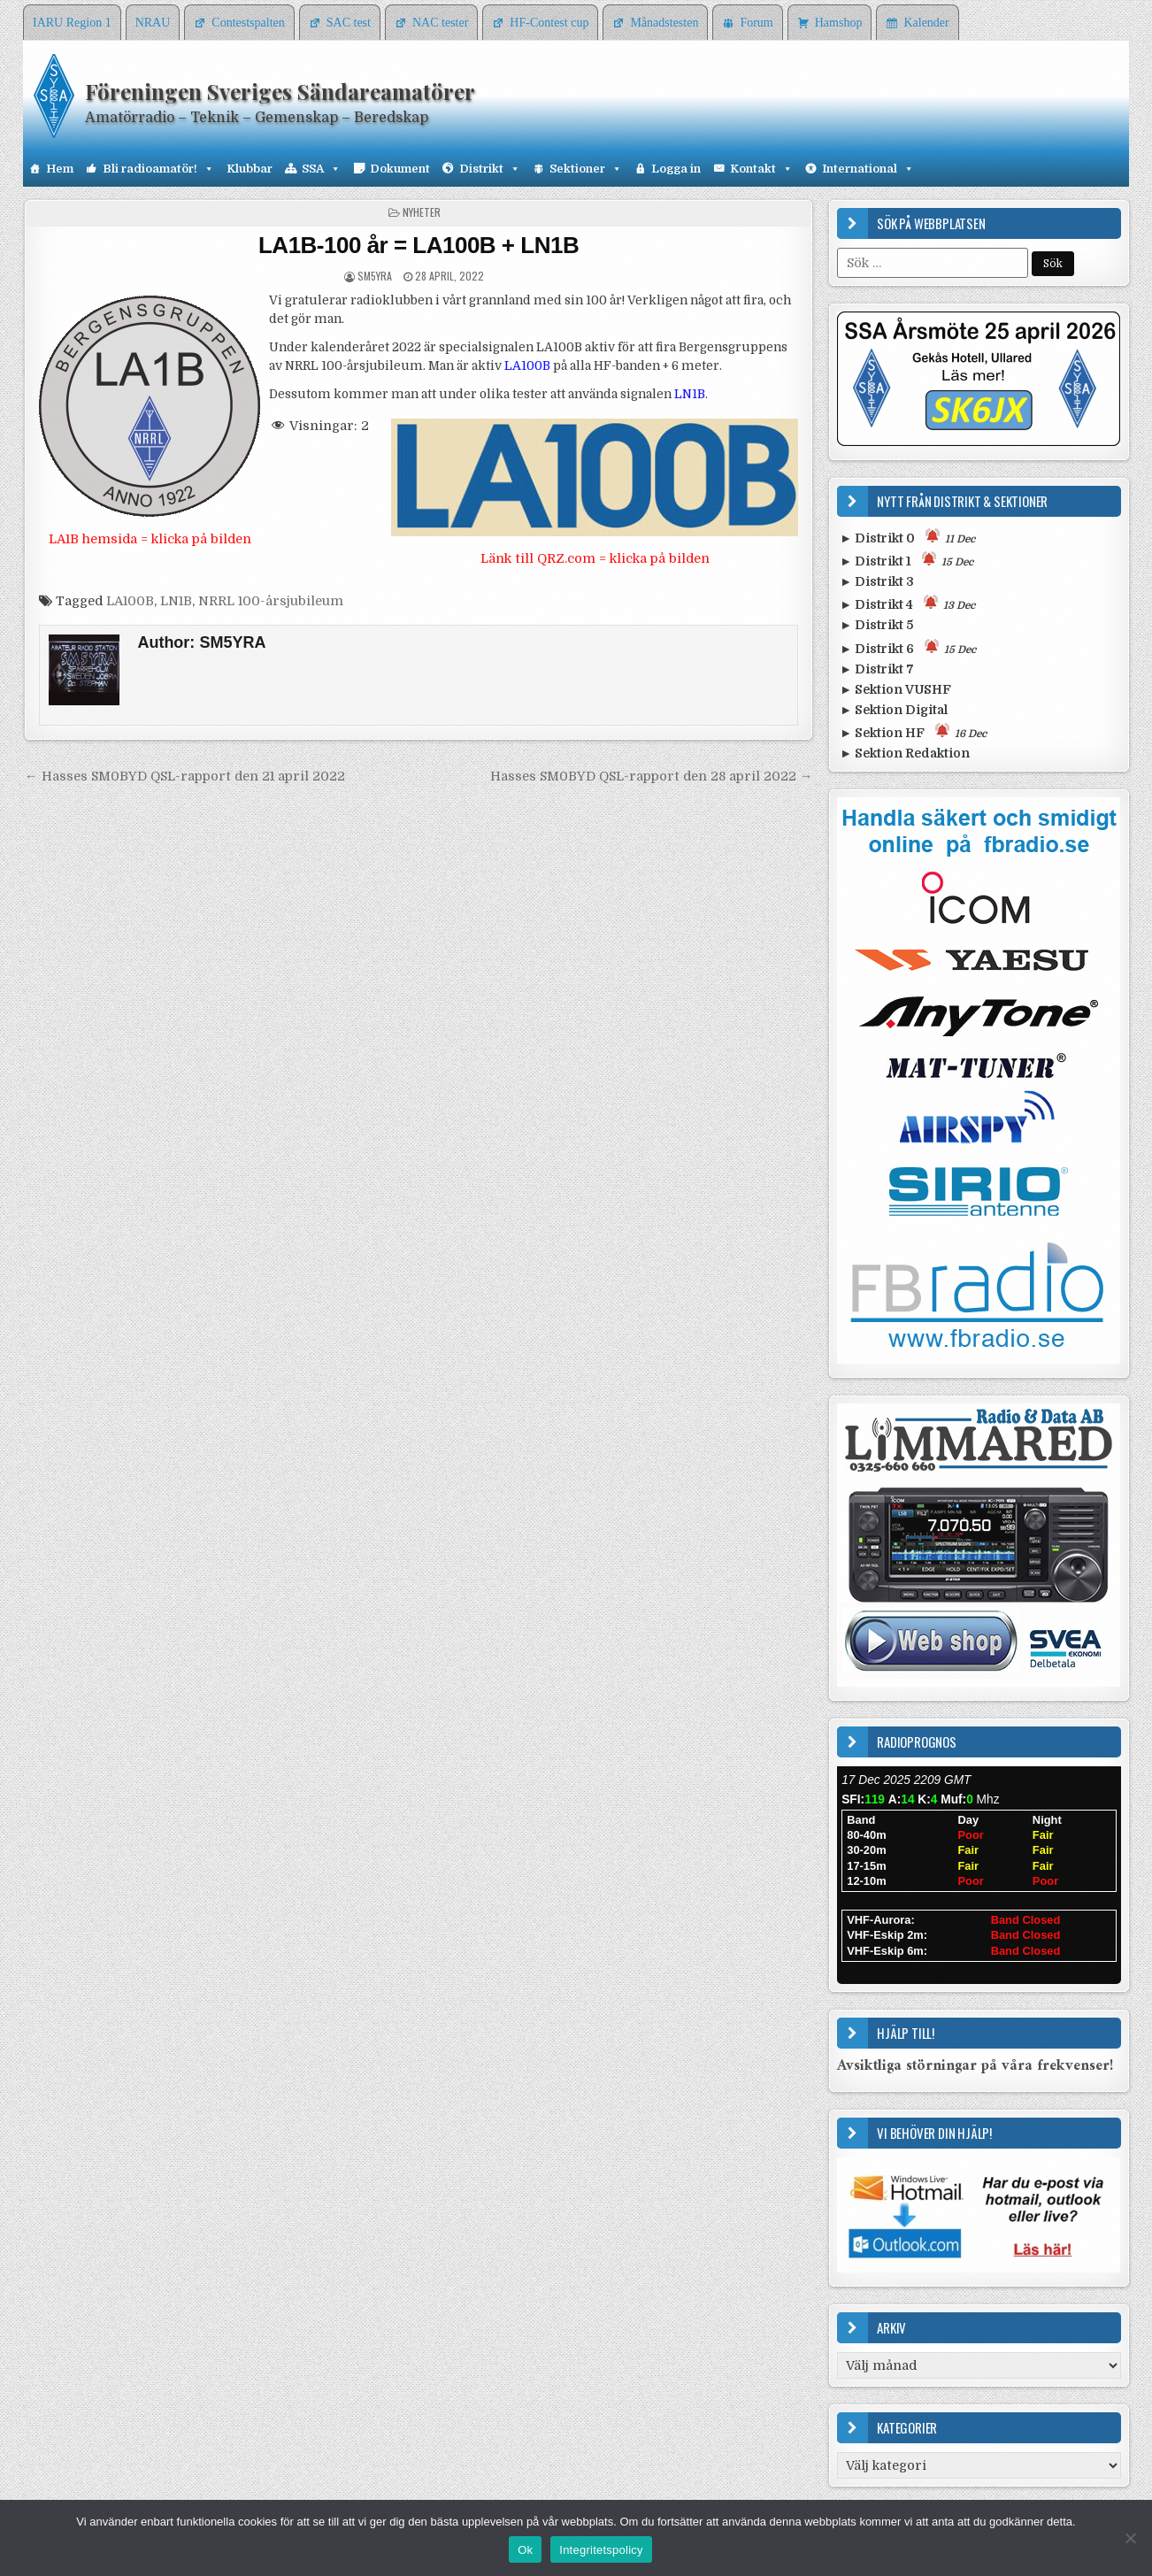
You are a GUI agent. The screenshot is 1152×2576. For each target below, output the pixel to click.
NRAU (153, 22)
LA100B (130, 601)
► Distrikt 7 (877, 669)
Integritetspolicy (601, 2550)
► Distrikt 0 (907, 536)
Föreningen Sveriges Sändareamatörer (280, 91)
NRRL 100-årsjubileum (270, 601)
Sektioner (585, 169)
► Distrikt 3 (877, 581)
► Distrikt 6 (908, 647)
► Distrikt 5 (876, 625)
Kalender (925, 22)
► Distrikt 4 (907, 603)
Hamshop (839, 22)
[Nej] (1130, 2538)
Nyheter (422, 211)
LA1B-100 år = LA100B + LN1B (418, 245)
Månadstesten (664, 22)
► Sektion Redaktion (905, 753)
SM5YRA (374, 275)
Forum (756, 22)
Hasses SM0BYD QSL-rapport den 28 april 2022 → (651, 776)
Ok (525, 2550)
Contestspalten (247, 22)
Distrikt (489, 169)
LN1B (176, 601)
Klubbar (250, 168)
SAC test (348, 22)
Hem (59, 168)
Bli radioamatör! (158, 169)
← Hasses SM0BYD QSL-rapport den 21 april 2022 (184, 776)
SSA (321, 169)
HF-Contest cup (549, 22)
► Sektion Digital (894, 710)
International (868, 169)
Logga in (676, 168)
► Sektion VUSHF (895, 689)
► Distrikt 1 (906, 559)
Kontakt (761, 169)
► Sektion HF (913, 731)
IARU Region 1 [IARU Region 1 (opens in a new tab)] (72, 22)
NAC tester (440, 22)
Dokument (400, 168)
